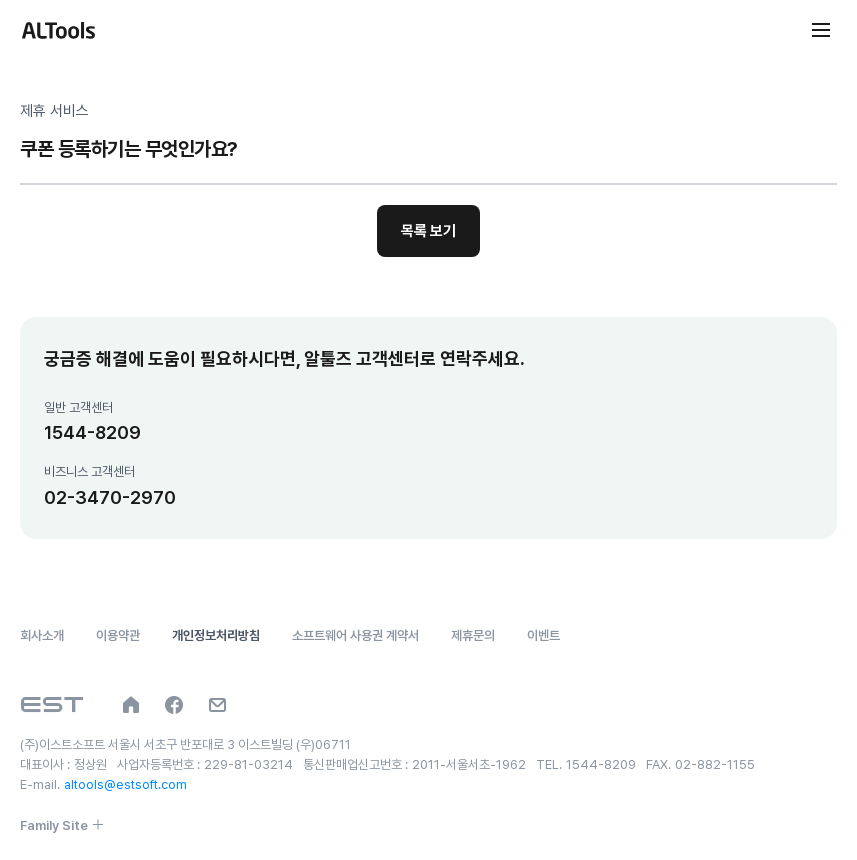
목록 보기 (428, 231)
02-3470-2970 (110, 497)
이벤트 (543, 635)
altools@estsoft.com (125, 784)
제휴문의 (473, 635)
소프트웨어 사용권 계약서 (355, 635)
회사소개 (42, 635)
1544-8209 (92, 432)
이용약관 (118, 635)
